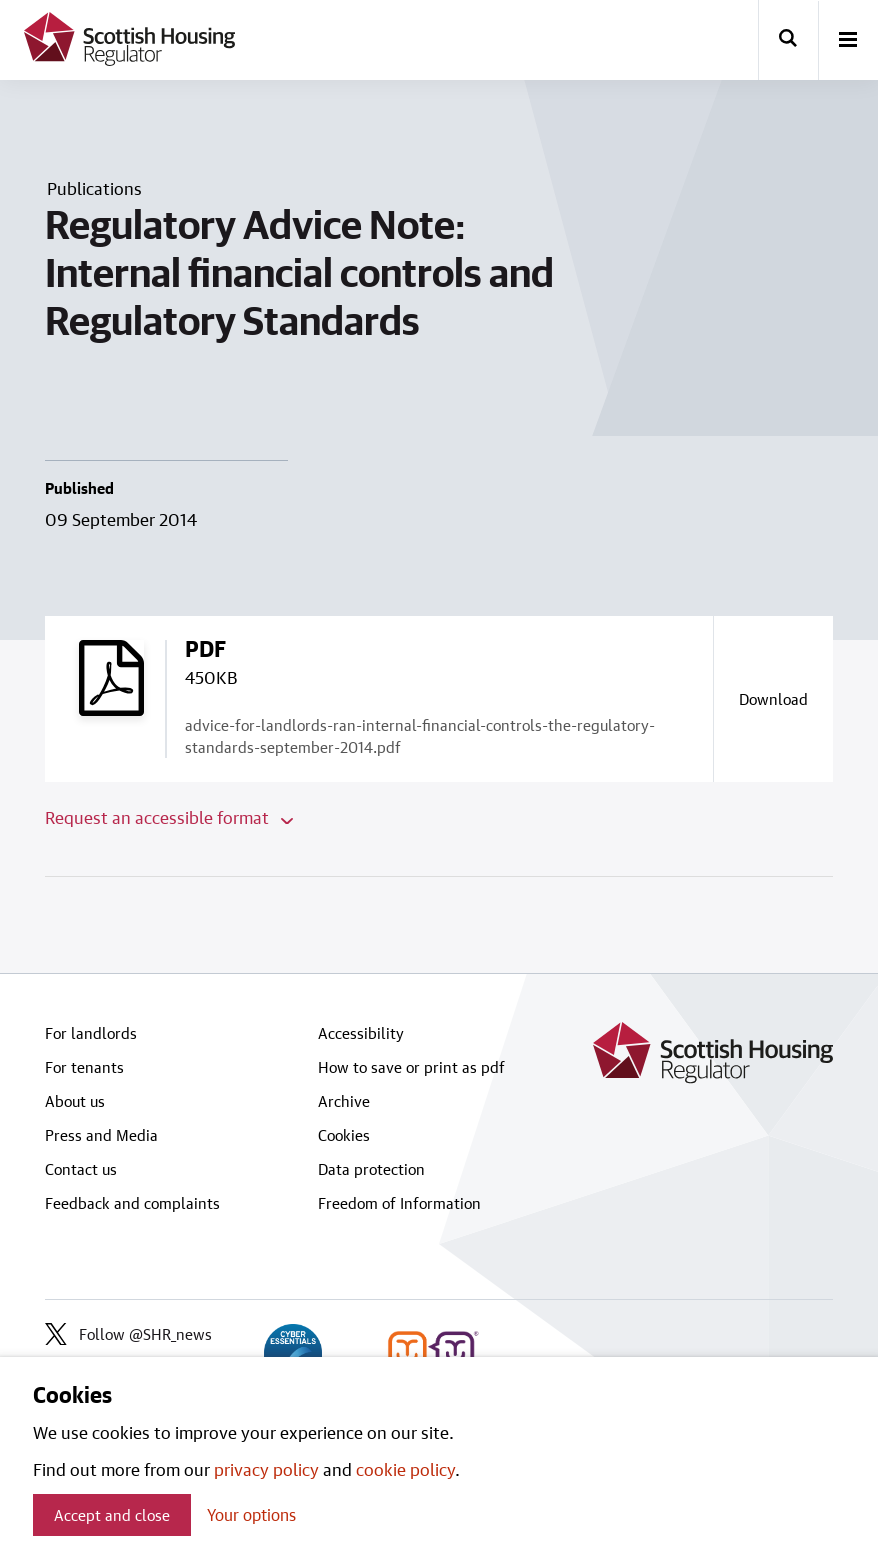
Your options (251, 1514)
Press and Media (101, 1135)
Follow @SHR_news (128, 1334)
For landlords (91, 1033)
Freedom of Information (399, 1203)
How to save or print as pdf (411, 1067)
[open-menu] (848, 41)
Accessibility (361, 1033)
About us (75, 1101)
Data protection (371, 1169)
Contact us (81, 1169)
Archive (344, 1101)
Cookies (344, 1135)
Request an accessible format (169, 817)
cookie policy (405, 1469)
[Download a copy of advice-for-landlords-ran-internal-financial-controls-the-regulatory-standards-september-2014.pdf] (773, 699)
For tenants (84, 1067)
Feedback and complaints (132, 1203)
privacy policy (266, 1469)
